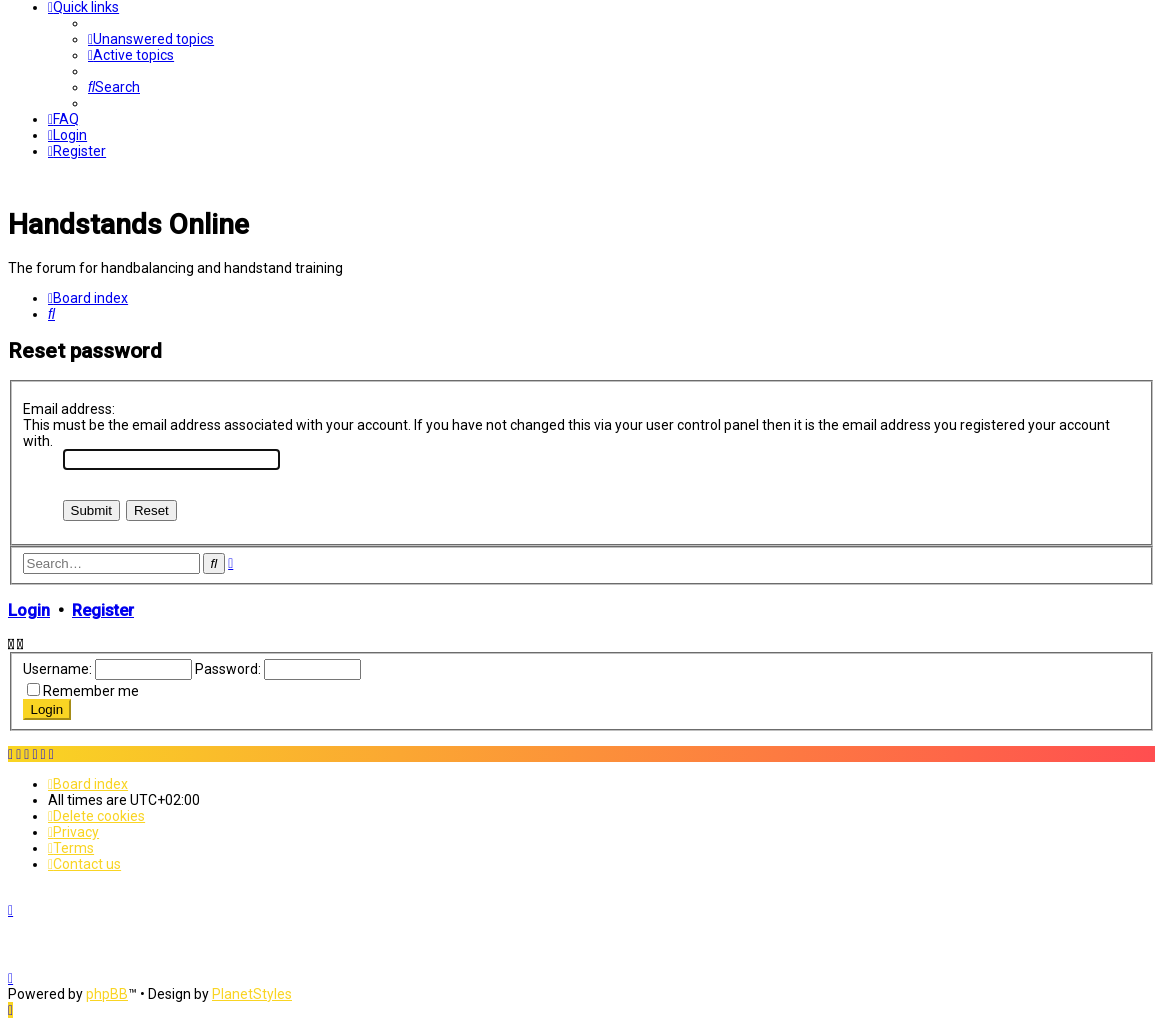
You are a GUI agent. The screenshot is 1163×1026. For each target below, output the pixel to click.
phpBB (107, 994)
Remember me (91, 691)
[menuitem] (151, 39)
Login (29, 610)
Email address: (69, 409)
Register (103, 610)
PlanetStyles (252, 994)
